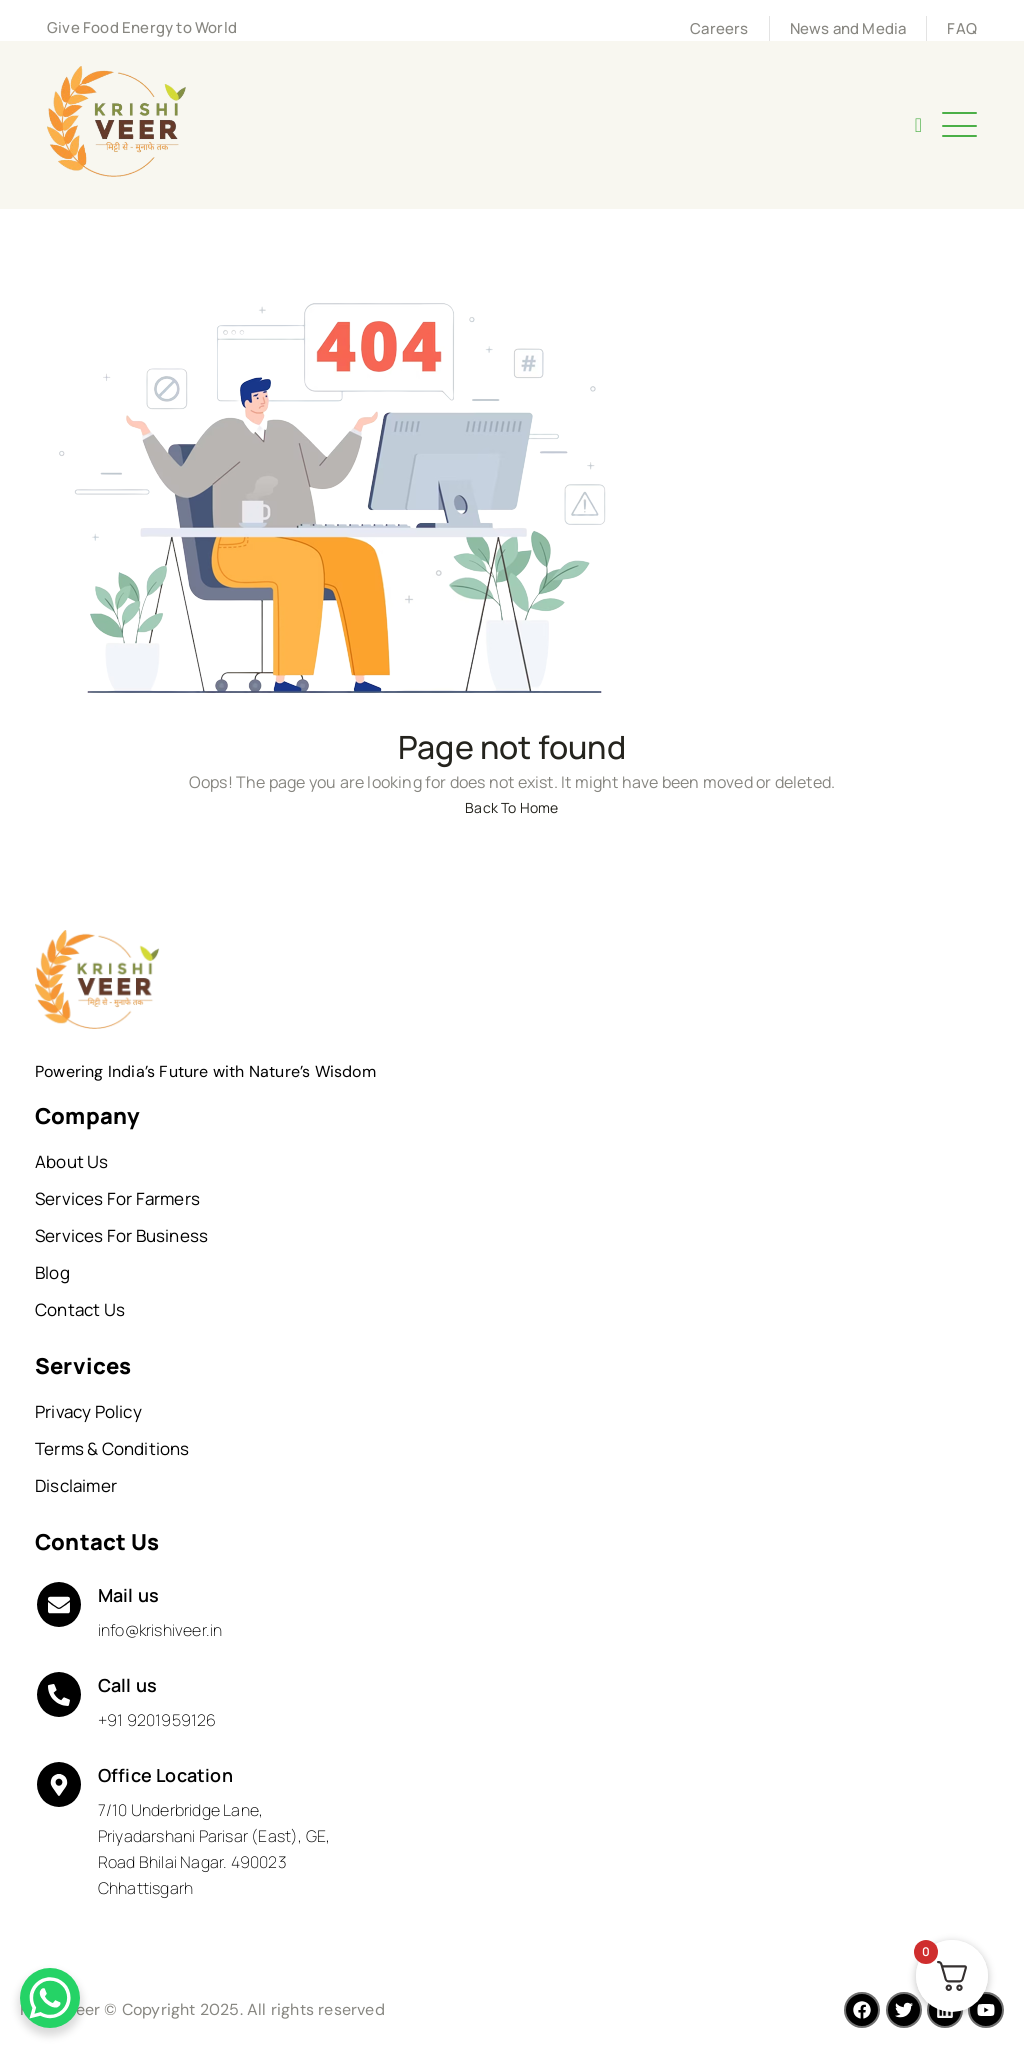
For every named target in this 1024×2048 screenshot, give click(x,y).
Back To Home (511, 807)
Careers (719, 28)
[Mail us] (59, 1605)
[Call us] (59, 1695)
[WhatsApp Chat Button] (50, 1998)
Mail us (128, 1595)
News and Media (848, 28)
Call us (127, 1685)
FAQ (962, 28)
